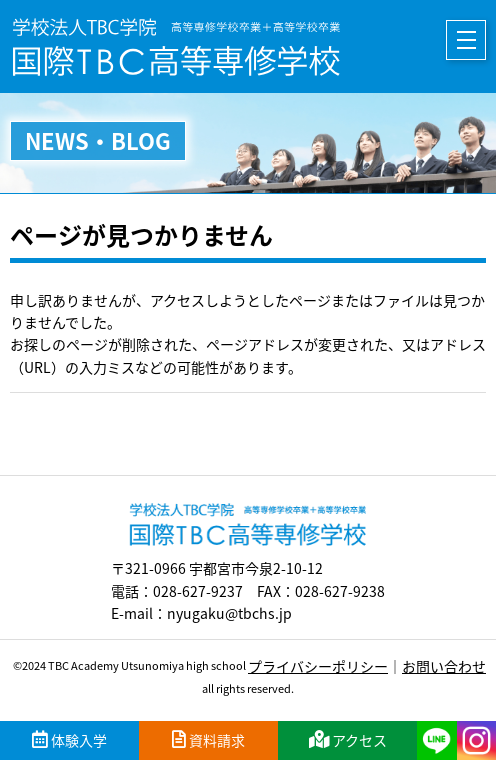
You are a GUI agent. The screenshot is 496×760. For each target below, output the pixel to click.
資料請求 (208, 740)
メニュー (466, 40)
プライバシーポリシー (318, 666)
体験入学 (69, 740)
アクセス (348, 740)
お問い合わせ (444, 666)
